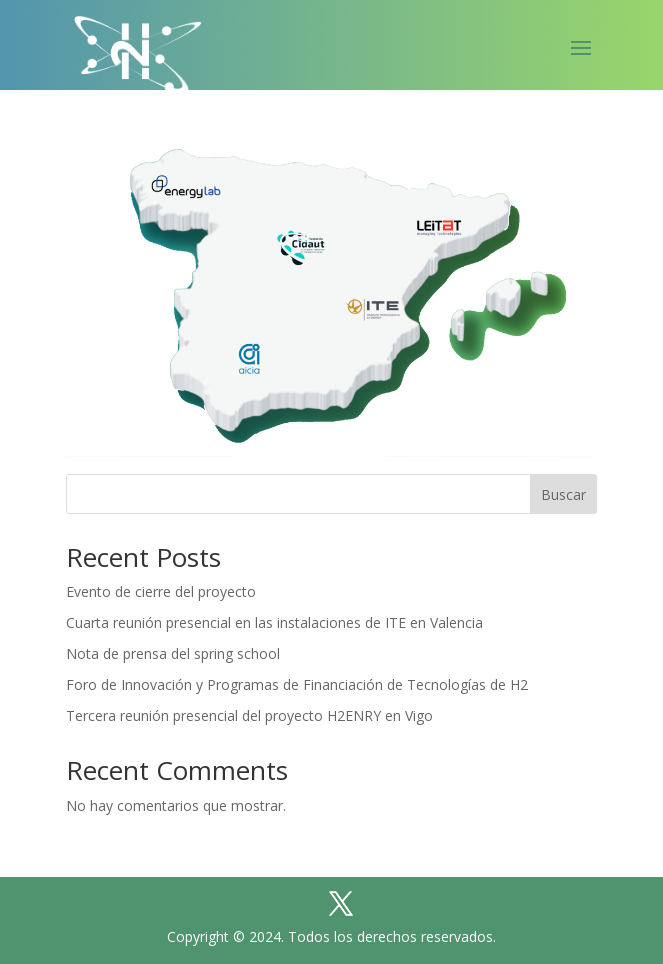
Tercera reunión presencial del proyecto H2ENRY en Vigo (249, 715)
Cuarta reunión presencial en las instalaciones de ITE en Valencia (274, 622)
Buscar (563, 494)
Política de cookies (260, 853)
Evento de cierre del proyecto (161, 591)
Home (132, 853)
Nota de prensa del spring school (173, 653)
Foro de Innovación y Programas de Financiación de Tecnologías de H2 (297, 684)
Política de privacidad (448, 853)
